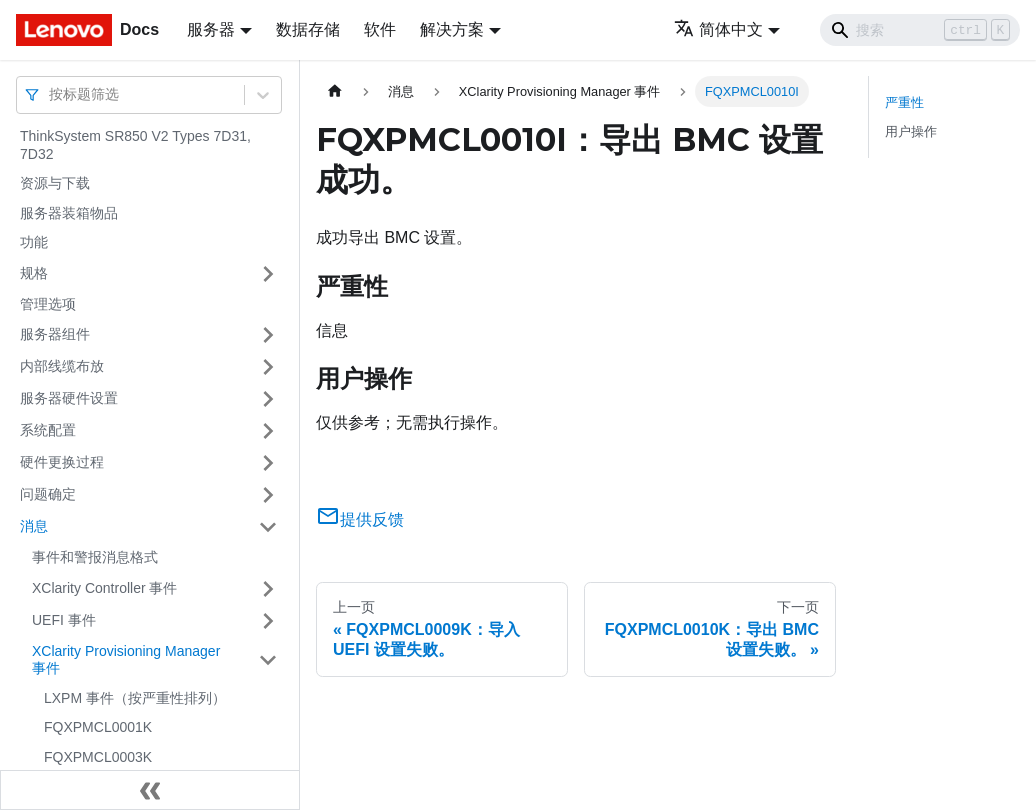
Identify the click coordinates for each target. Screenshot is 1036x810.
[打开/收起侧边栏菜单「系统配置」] (268, 431)
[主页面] (335, 91)
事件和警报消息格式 (95, 557)
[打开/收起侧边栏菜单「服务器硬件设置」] (268, 399)
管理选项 (48, 304)
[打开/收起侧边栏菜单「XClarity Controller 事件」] (268, 589)
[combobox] (51, 94)
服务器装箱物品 (69, 213)
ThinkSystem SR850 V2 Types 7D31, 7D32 (135, 145)
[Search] (920, 30)
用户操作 (911, 131)
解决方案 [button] (452, 29)
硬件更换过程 (62, 462)
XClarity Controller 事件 (104, 588)
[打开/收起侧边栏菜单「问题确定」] (268, 495)
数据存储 (308, 29)
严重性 (904, 102)
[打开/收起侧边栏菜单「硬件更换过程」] (268, 463)
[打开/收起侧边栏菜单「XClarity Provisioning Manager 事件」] (268, 660)
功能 (34, 242)
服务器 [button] (211, 29)
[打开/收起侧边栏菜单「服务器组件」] (268, 335)
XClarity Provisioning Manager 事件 (126, 660)
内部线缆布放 (62, 366)
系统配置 (48, 430)
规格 (34, 273)
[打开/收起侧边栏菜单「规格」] (268, 274)
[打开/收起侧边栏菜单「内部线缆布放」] (268, 367)
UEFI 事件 (64, 620)
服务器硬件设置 (69, 398)
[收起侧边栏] (150, 790)
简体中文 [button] (718, 29)
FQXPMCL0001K (98, 727)
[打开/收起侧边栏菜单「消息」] (268, 527)
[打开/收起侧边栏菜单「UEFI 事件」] (268, 621)
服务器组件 (55, 334)
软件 (380, 29)
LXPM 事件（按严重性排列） (135, 698)
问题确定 (48, 494)
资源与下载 (55, 183)
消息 (34, 526)
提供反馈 (360, 519)
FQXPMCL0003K (98, 757)
